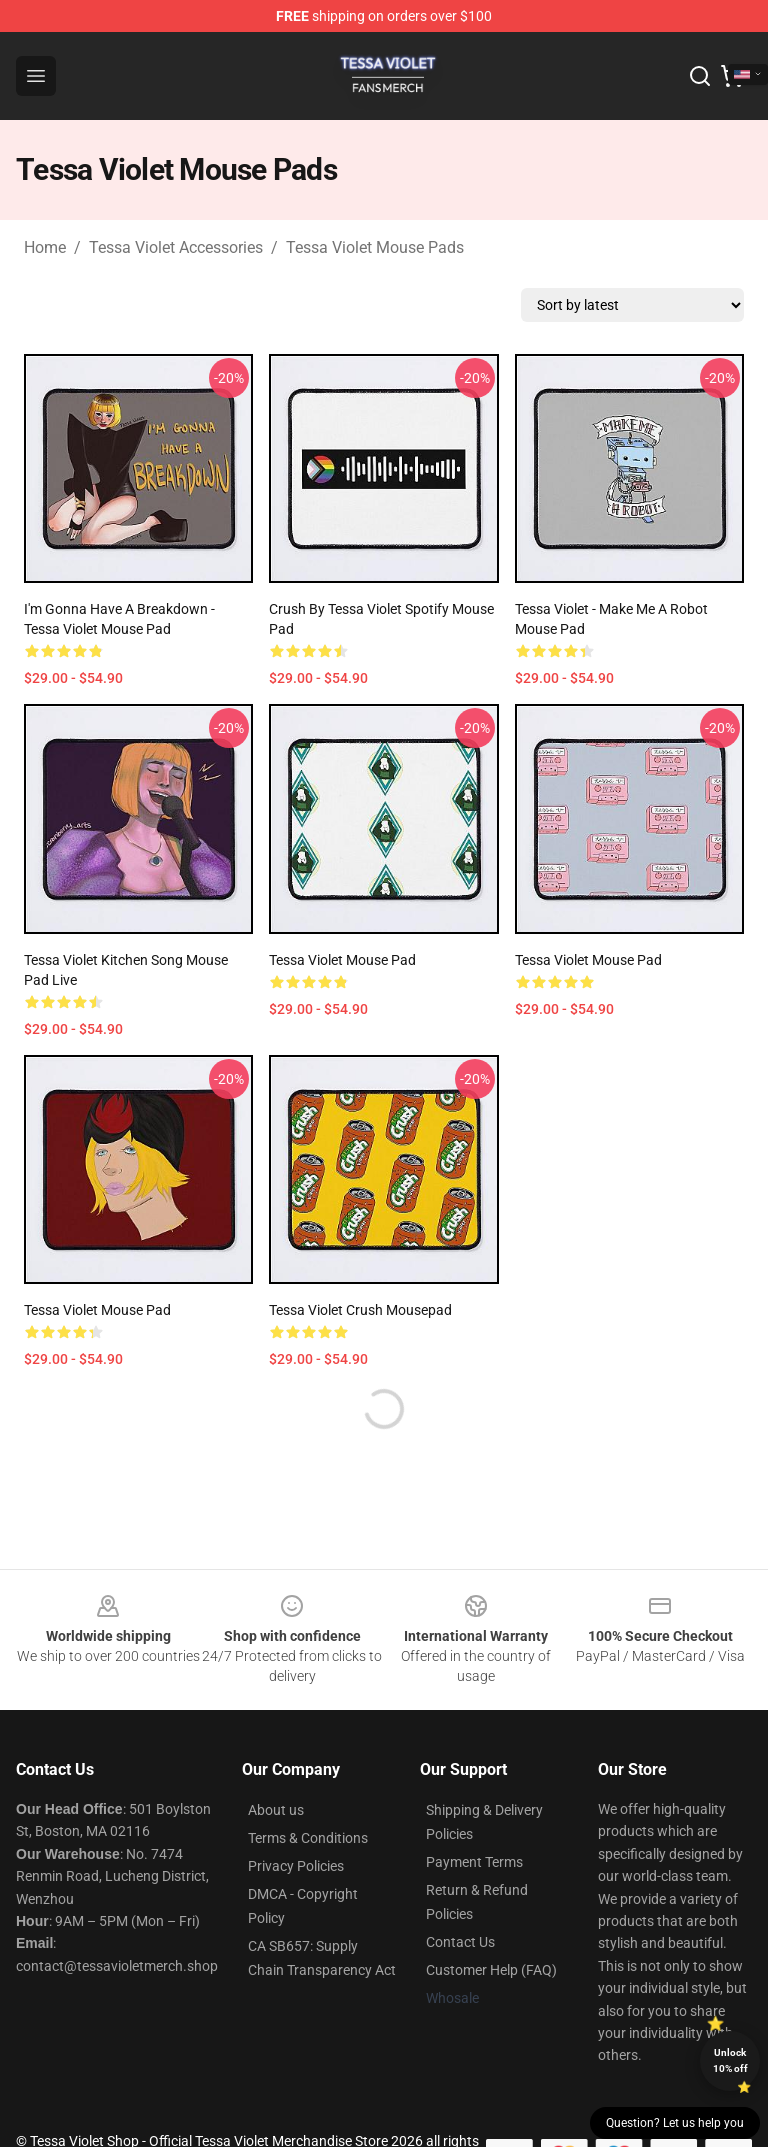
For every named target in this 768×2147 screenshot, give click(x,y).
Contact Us (460, 1942)
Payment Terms (474, 1862)
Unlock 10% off (730, 2060)
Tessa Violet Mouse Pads (375, 247)
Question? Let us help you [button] (675, 2123)
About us (276, 1810)
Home (45, 247)
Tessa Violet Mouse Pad (342, 960)
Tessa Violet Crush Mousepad (360, 1310)
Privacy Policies (296, 1866)
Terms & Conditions (308, 1838)
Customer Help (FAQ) (491, 1970)
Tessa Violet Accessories (176, 247)
